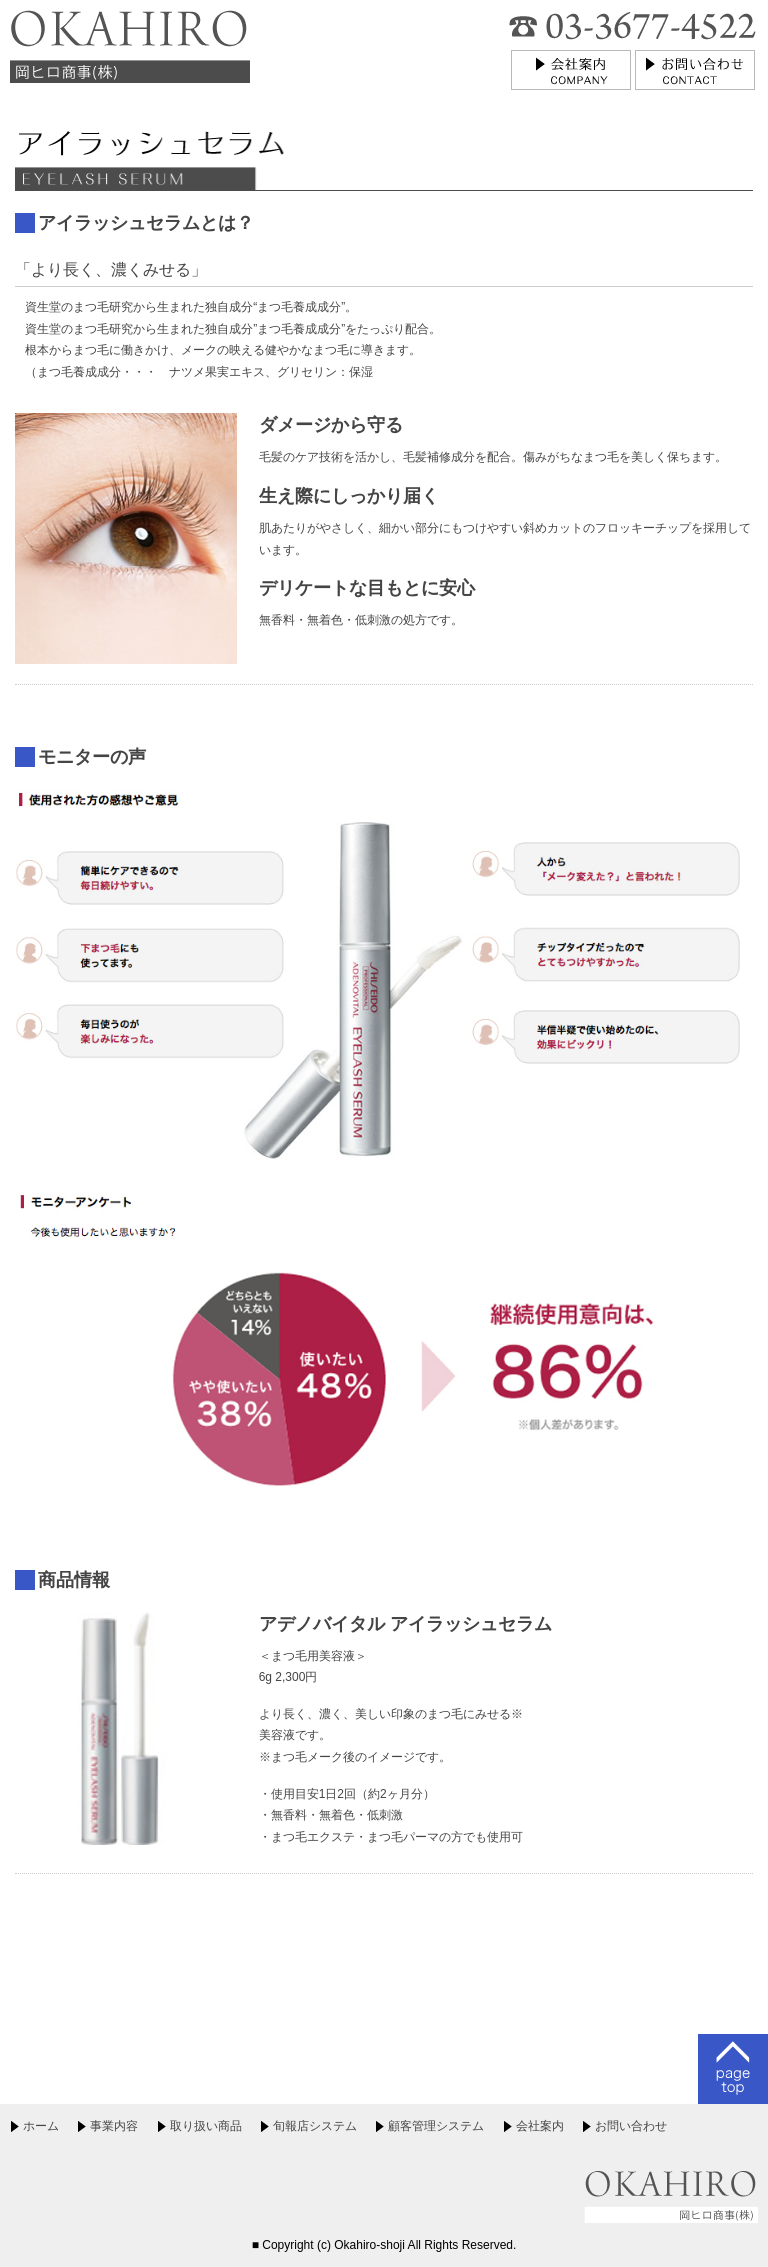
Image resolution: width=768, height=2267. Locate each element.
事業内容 (114, 2126)
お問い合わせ (631, 2126)
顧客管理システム (436, 2126)
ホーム (41, 2126)
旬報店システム (315, 2126)
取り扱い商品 (206, 2126)
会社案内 (540, 2126)
